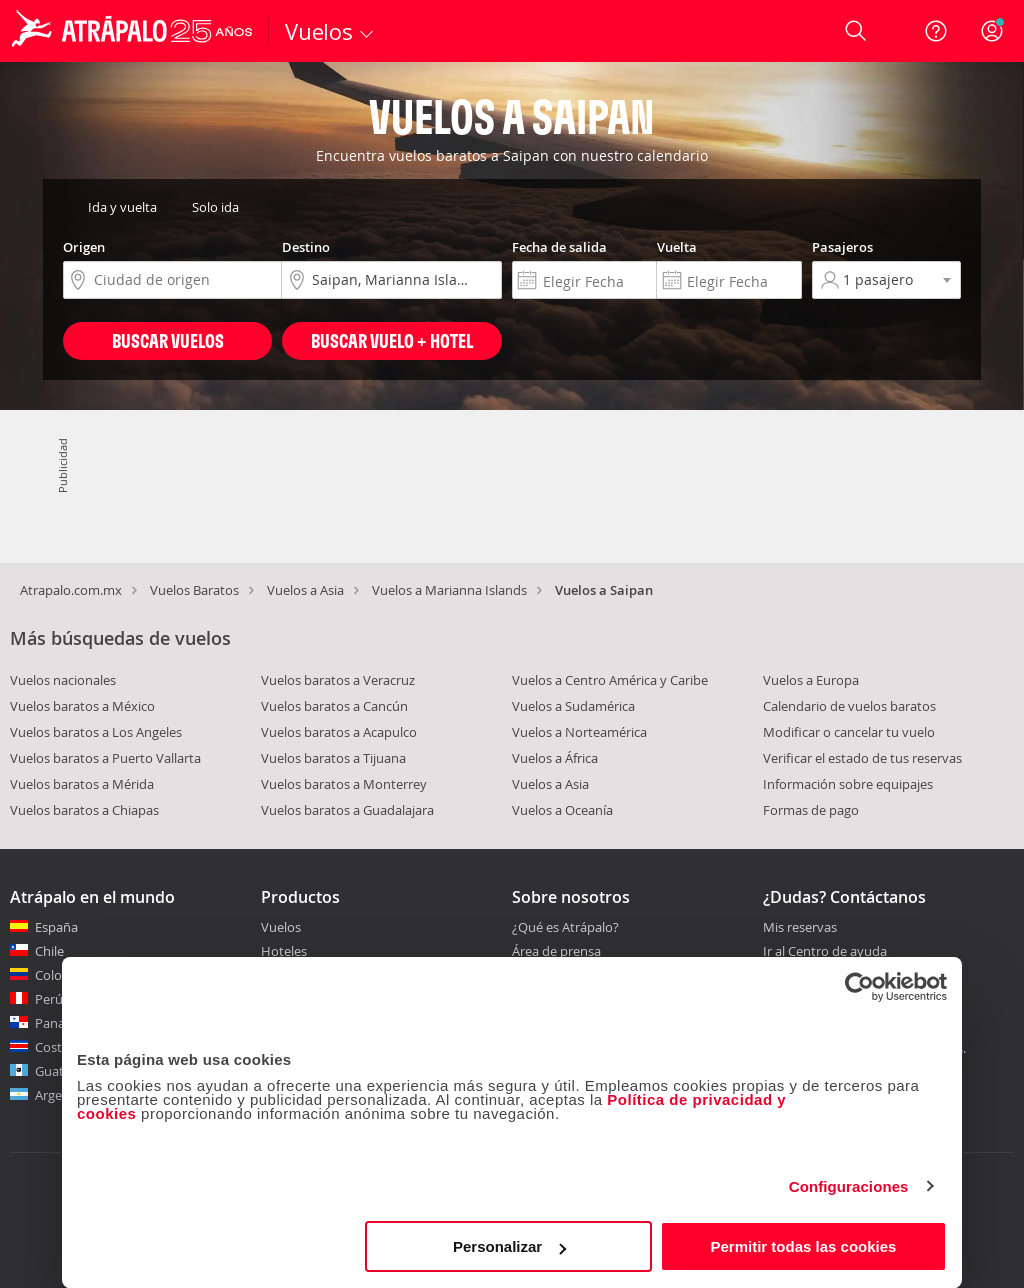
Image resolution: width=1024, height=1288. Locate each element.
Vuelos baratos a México (82, 706)
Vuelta (677, 247)
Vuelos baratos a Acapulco (339, 732)
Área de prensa (556, 951)
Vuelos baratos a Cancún (334, 706)
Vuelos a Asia (305, 590)
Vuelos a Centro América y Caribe (610, 680)
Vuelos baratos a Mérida (82, 784)
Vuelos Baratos (194, 590)
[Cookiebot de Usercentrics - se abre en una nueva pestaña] (859, 987)
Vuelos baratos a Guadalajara (347, 810)
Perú (49, 999)
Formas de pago (811, 810)
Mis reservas (800, 928)
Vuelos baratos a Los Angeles (96, 732)
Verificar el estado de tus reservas (862, 758)
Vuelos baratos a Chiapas (84, 810)
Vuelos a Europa (811, 680)
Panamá (59, 1023)
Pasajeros (842, 247)
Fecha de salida (559, 247)
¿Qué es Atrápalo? (565, 927)
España (56, 927)
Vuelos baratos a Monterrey (344, 784)
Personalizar (509, 1246)
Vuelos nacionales (63, 680)
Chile (49, 951)
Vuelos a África (555, 758)
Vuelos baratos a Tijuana (333, 758)
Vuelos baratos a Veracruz (338, 680)
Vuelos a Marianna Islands (449, 590)
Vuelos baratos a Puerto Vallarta (105, 758)
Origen (84, 247)
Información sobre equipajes (848, 784)
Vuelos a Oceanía (562, 810)
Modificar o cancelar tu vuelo (849, 732)
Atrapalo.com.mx (71, 590)
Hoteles (284, 951)
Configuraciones (849, 1186)
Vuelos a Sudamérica (573, 706)
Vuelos (281, 927)
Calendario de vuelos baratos (849, 706)
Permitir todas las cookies (803, 1246)
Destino (306, 247)
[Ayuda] (936, 31)
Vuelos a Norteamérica (579, 732)
